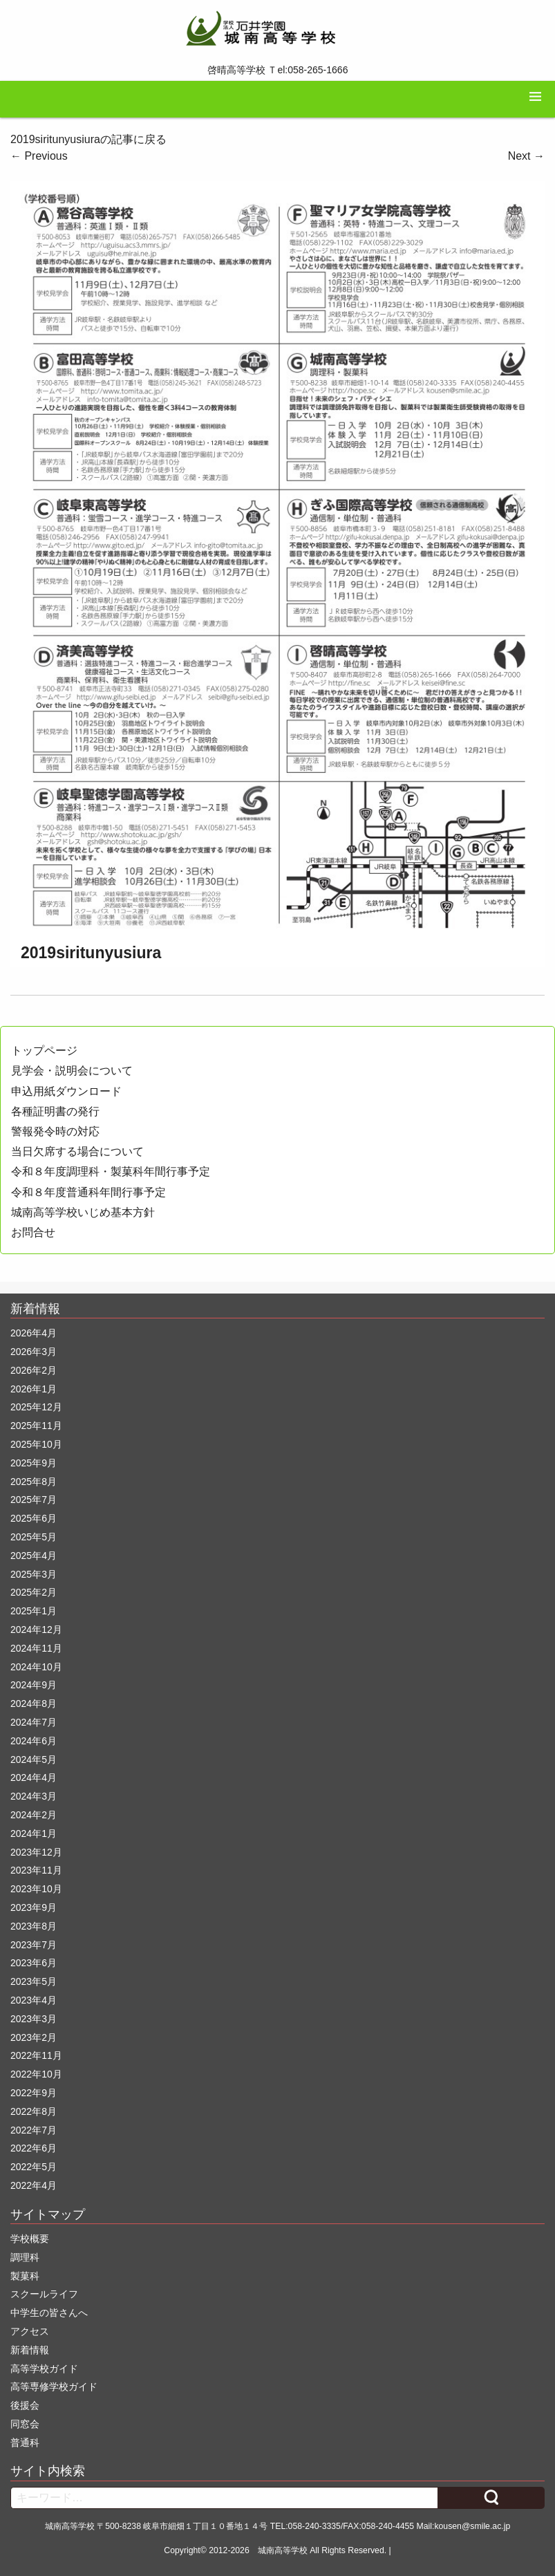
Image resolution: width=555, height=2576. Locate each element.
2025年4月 (33, 1555)
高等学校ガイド (44, 2368)
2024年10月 (36, 1666)
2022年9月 (33, 2092)
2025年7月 (33, 1499)
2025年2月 (33, 1592)
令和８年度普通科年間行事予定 (88, 1192)
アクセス (29, 2331)
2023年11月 (36, 1870)
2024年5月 (33, 1759)
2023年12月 (36, 1852)
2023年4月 (33, 2000)
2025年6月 (33, 1518)
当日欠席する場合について (77, 1151)
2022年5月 (33, 2166)
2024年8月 (33, 1703)
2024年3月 (33, 1796)
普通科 (24, 2442)
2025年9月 (33, 1462)
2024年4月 (33, 1777)
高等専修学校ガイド (53, 2386)
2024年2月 (33, 1814)
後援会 (24, 2405)
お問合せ (33, 1232)
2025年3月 (33, 1574)
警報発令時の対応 (55, 1131)
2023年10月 (36, 1888)
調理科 (24, 2257)
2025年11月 (36, 1425)
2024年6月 (33, 1740)
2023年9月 (33, 1907)
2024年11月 (36, 1648)
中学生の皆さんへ (49, 2312)
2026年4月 (33, 1332)
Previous (39, 156)
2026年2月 (33, 1370)
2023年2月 (33, 2037)
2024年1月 (33, 1833)
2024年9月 (33, 1684)
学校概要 (29, 2238)
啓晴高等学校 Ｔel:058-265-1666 (277, 69)
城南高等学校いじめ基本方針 (83, 1212)
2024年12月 (36, 1629)
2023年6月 (33, 1962)
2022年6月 (33, 2148)
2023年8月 (33, 1926)
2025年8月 (33, 1481)
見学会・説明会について (72, 1070)
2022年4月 (33, 2185)
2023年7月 (33, 1944)
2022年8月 (33, 2111)
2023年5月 (33, 1981)
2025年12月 (36, 1406)
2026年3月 (33, 1351)
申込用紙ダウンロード (66, 1091)
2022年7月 (33, 2130)
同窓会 (24, 2423)
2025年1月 (33, 1610)
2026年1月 (33, 1388)
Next (526, 156)
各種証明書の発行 (55, 1111)
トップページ (44, 1050)
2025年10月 (36, 1444)
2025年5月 (33, 1536)
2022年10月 (36, 2074)
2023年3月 (33, 2018)
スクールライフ (44, 2293)
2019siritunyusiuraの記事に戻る (88, 139)
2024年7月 (33, 1722)
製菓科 (24, 2275)
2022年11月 (36, 2055)
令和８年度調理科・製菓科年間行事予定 (110, 1171)
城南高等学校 (283, 2550)
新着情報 (29, 2349)
